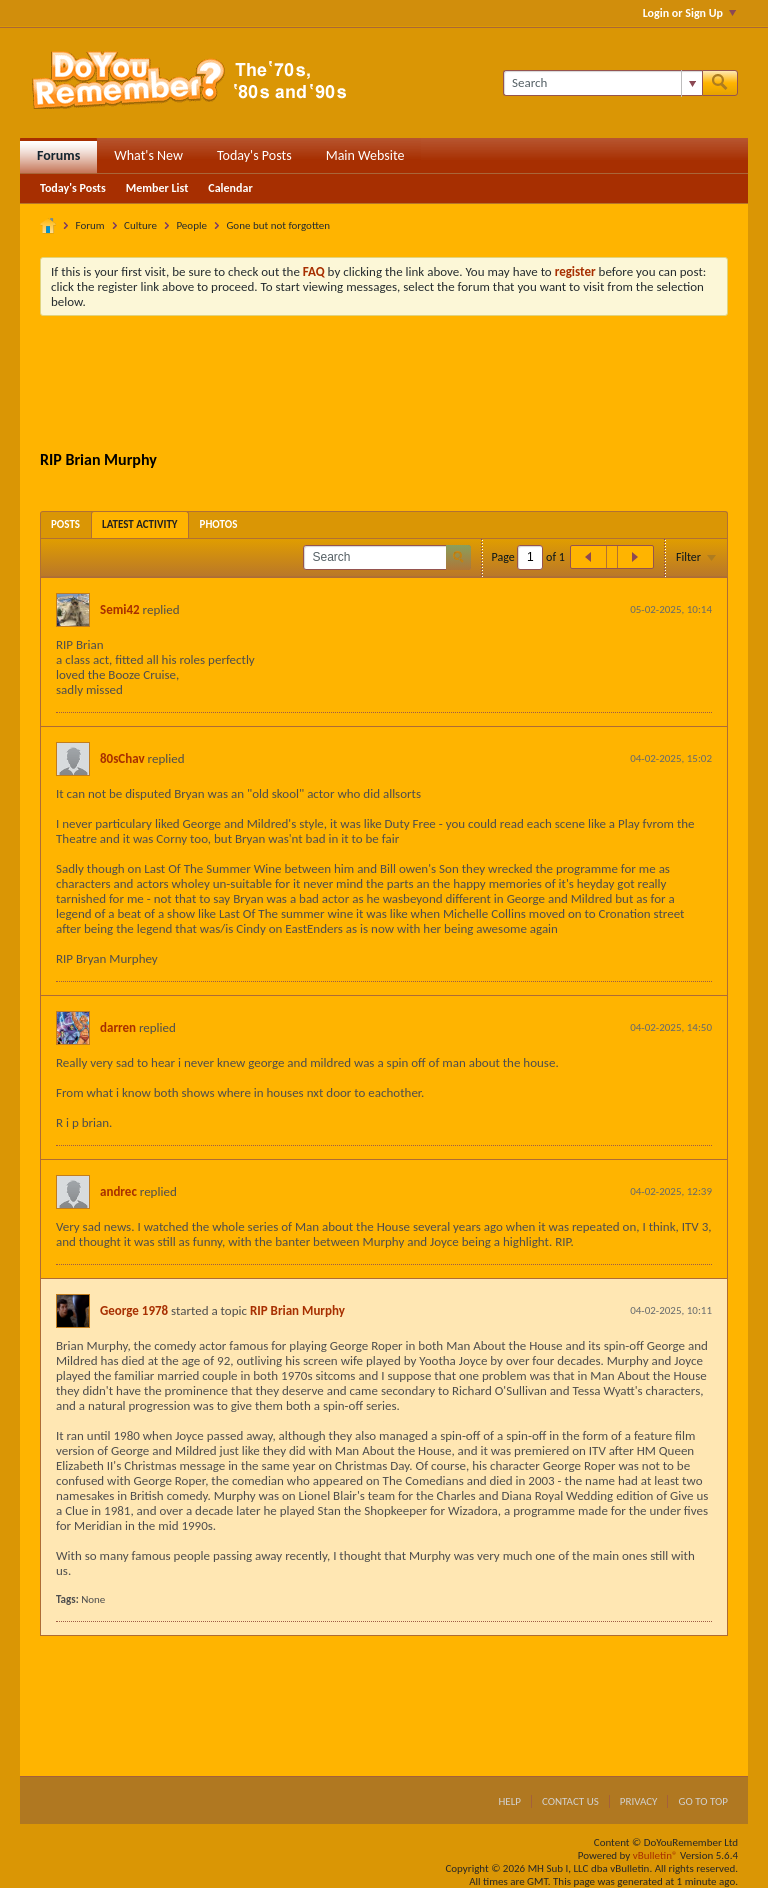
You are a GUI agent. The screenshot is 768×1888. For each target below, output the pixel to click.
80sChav (122, 758)
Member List (157, 188)
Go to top (703, 1801)
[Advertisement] (404, 386)
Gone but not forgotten (278, 225)
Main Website (365, 155)
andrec (118, 1191)
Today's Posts (254, 155)
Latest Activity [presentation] (140, 524)
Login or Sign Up (689, 13)
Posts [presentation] (65, 524)
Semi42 (120, 609)
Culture (140, 225)
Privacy (639, 1801)
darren (118, 1027)
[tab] (65, 524)
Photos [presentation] (219, 524)
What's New (148, 155)
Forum (90, 225)
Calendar (230, 188)
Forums (58, 155)
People (191, 225)
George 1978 (134, 1310)
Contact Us (570, 1801)
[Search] (602, 83)
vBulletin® (655, 1855)
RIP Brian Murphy (297, 1310)
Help (509, 1801)
